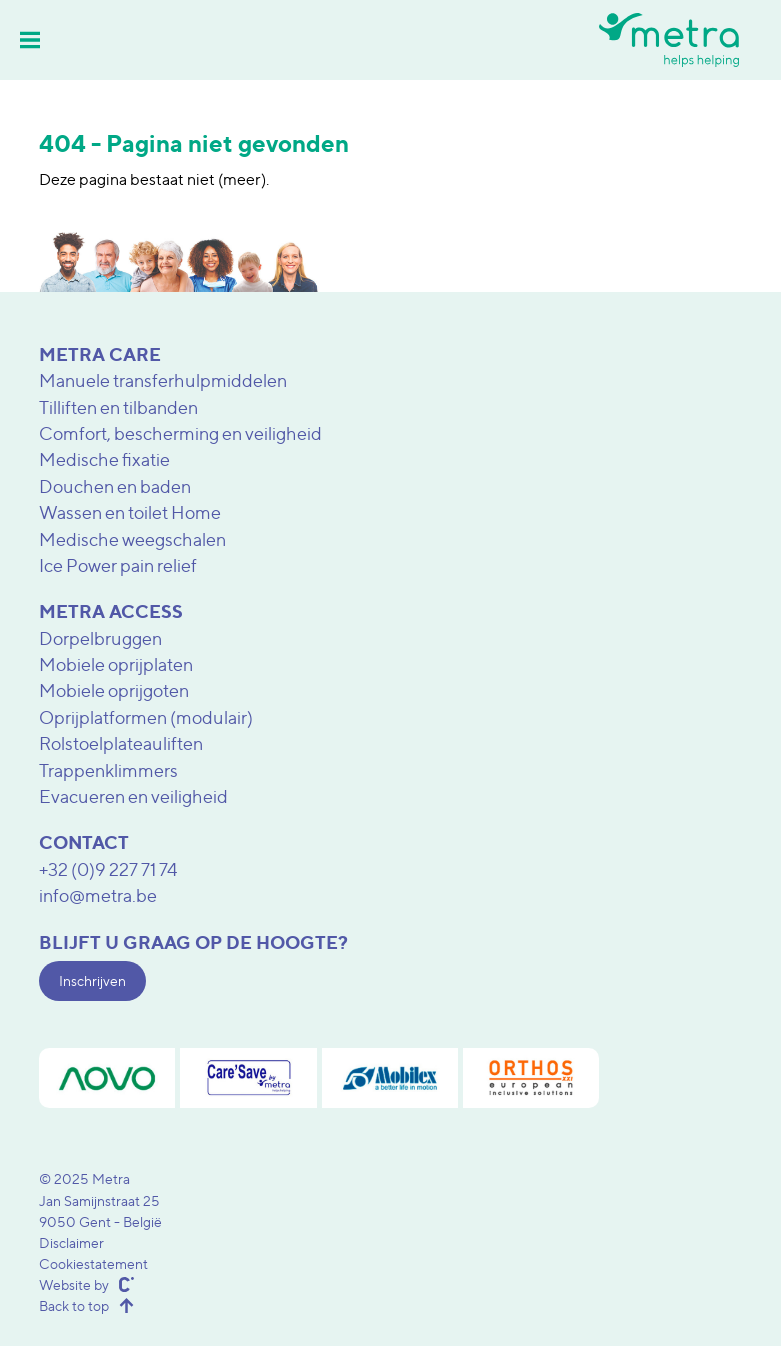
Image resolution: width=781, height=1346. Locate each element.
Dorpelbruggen (100, 638)
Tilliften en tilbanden (118, 407)
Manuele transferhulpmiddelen (163, 380)
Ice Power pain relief (118, 565)
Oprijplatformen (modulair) (146, 717)
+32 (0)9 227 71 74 (108, 869)
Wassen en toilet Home (130, 512)
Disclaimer (71, 1242)
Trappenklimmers (108, 770)
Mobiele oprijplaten (116, 664)
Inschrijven (92, 980)
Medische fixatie (104, 459)
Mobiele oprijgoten (114, 690)
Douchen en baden (115, 486)
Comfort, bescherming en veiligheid (180, 433)
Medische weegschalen (132, 539)
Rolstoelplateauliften (121, 743)
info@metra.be (98, 895)
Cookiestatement (93, 1263)
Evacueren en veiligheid (133, 796)
